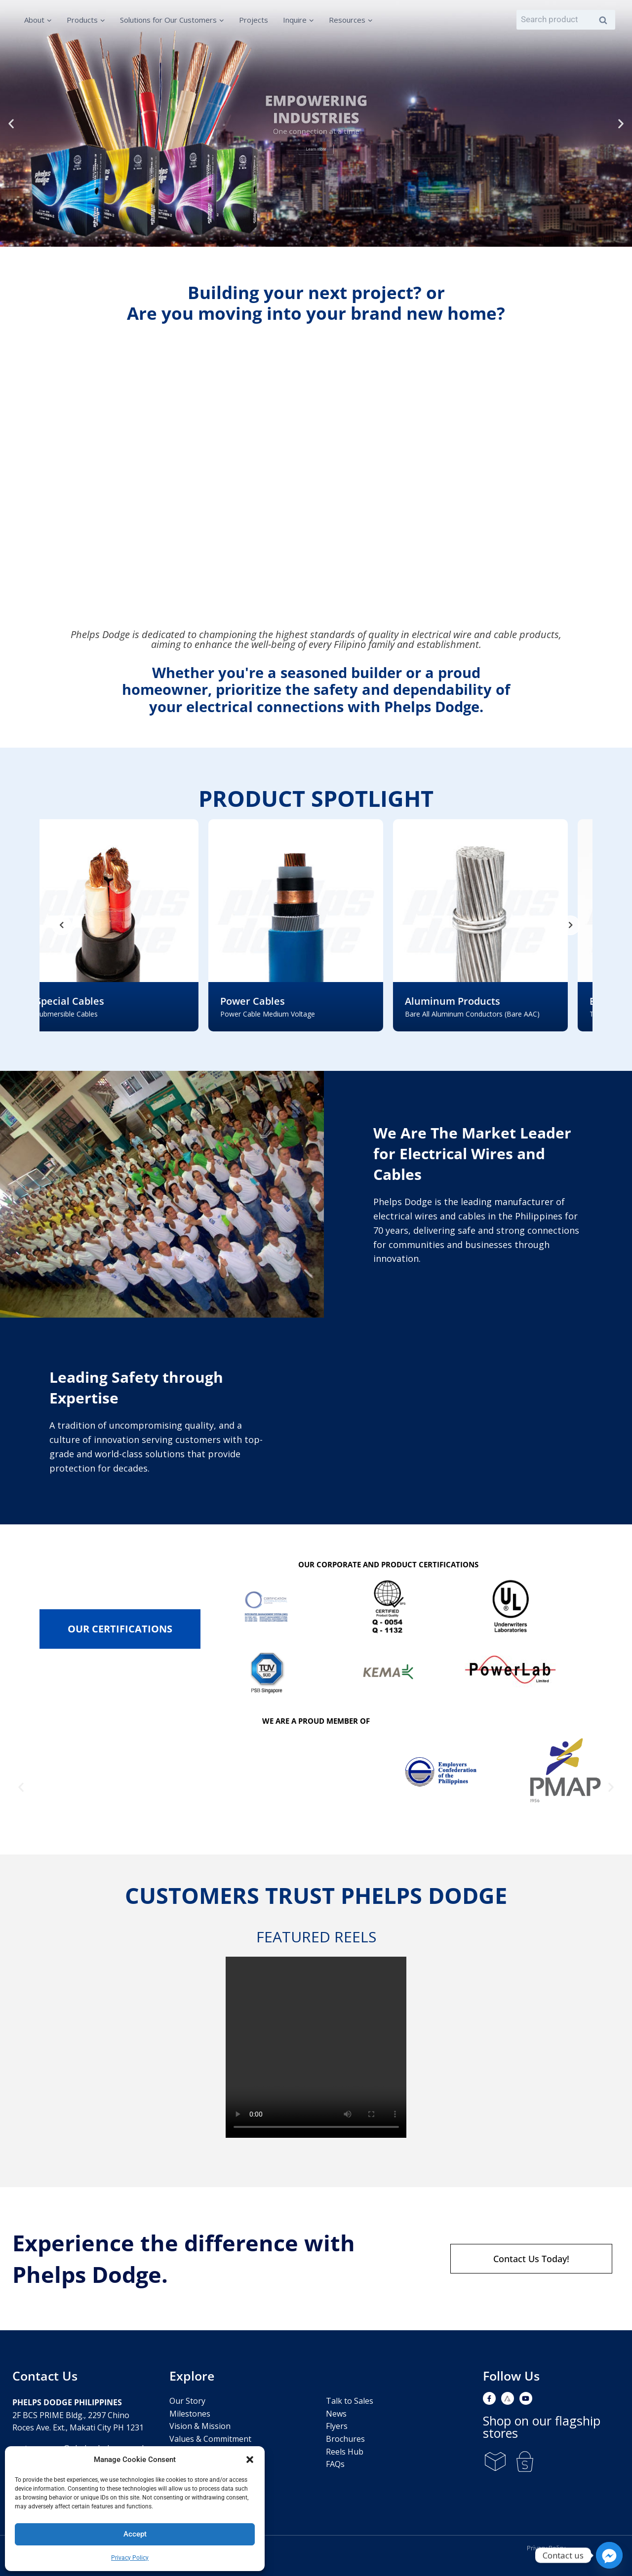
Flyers (337, 2426)
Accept (135, 2534)
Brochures (345, 2438)
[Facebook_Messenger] (609, 2555)
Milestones (189, 2413)
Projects (253, 20)
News (336, 2413)
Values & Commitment (210, 2438)
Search (605, 20)
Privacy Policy (130, 2557)
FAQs (335, 2464)
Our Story (187, 2400)
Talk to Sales (349, 2400)
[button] (250, 2459)
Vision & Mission (200, 2426)
